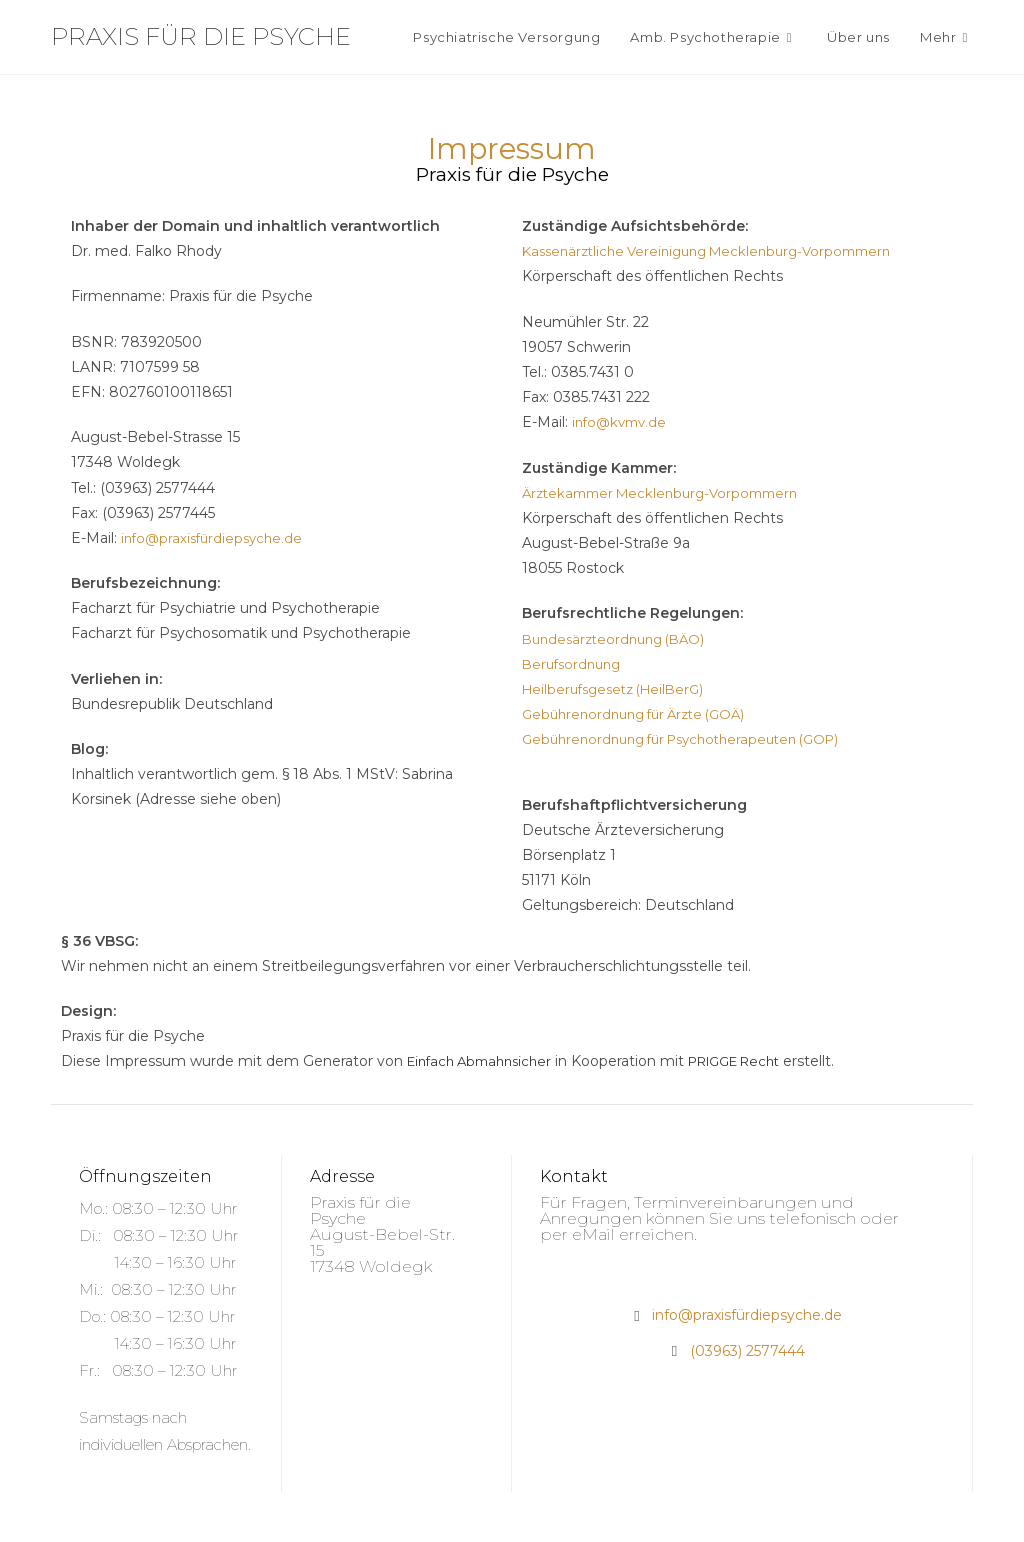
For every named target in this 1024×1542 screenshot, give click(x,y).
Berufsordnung (575, 664)
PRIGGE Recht (754, 1061)
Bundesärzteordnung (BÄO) (620, 639)
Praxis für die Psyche (201, 36)
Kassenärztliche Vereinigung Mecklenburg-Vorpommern (719, 251)
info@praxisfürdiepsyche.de (216, 538)
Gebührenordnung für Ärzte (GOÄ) (642, 714)
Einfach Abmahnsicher (485, 1061)
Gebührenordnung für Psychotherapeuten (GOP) (693, 739)
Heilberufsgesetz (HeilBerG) (620, 689)
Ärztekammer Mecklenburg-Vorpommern (669, 493)
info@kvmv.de (622, 422)
